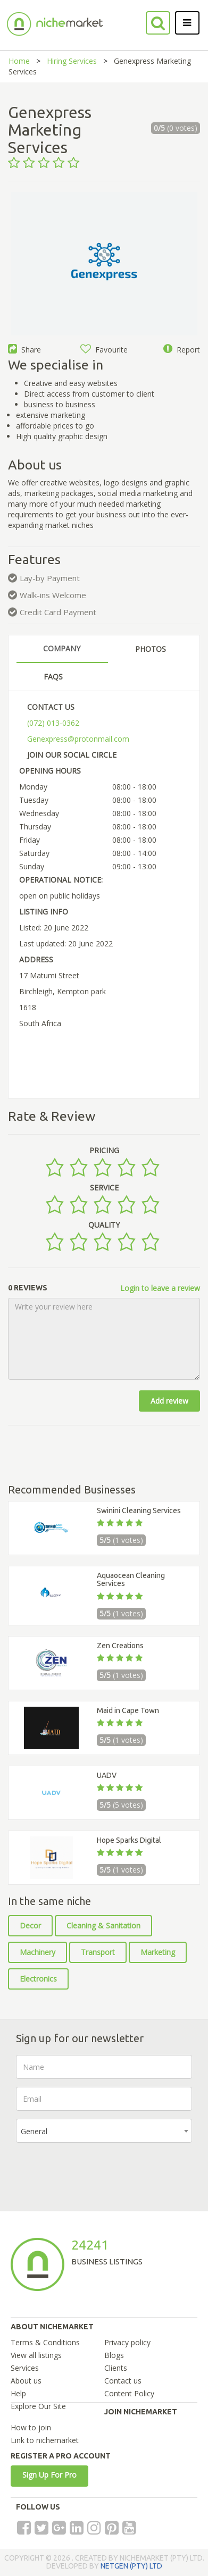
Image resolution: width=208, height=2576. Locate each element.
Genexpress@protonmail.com (78, 739)
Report (181, 350)
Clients (115, 2368)
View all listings (36, 2355)
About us (26, 2381)
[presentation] (97, 2171)
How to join (31, 2427)
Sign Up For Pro (49, 2475)
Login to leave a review (160, 1288)
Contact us (123, 2381)
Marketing (157, 1952)
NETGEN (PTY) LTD (131, 2566)
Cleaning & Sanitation (103, 1925)
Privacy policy (127, 2342)
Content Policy (129, 2393)
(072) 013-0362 (53, 723)
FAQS (53, 677)
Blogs (114, 2355)
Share (24, 350)
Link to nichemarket (45, 2440)
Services (25, 2368)
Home (19, 61)
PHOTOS (150, 649)
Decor (30, 1925)
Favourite (104, 350)
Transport (98, 1952)
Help (18, 2393)
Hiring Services (72, 61)
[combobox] (104, 2131)
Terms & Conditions (45, 2342)
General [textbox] (34, 2131)
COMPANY (61, 648)
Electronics (38, 1979)
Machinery (37, 1952)
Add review (169, 1401)
